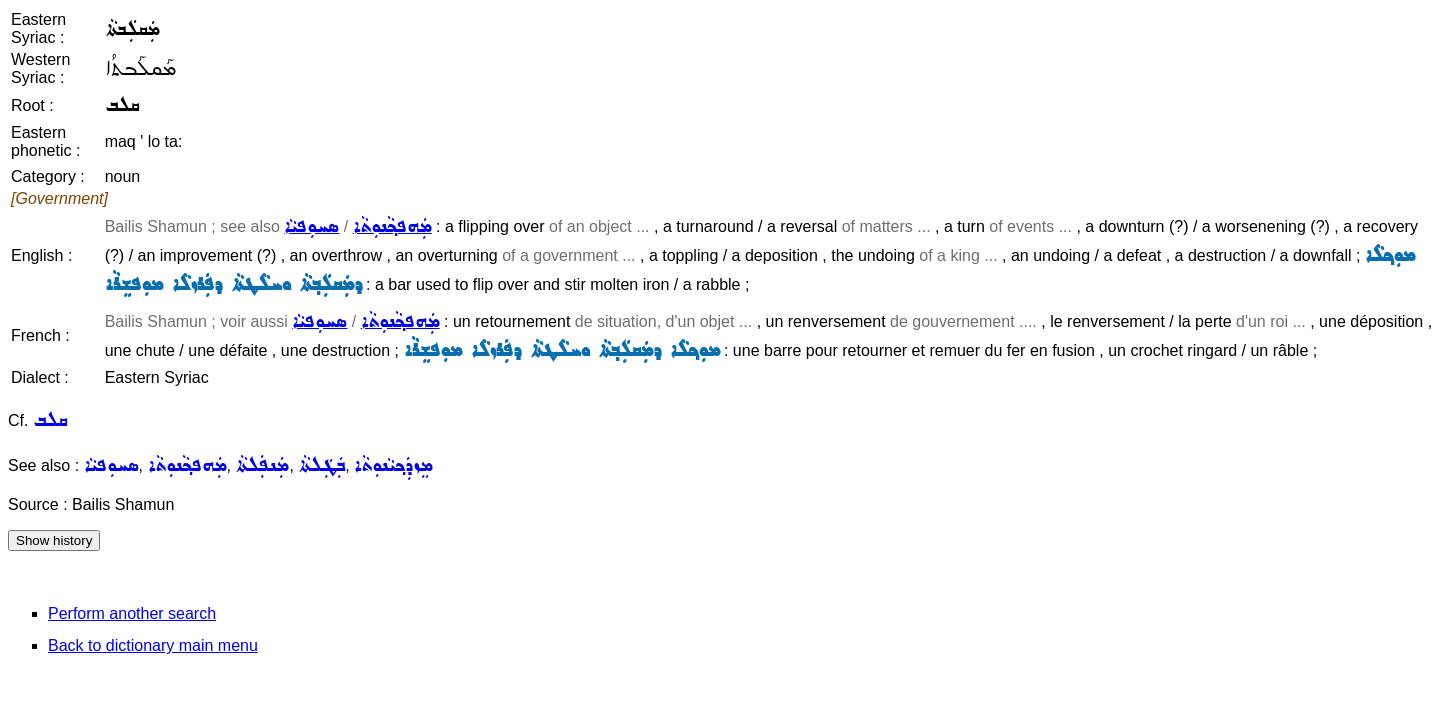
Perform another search (132, 613)
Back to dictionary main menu (153, 645)
